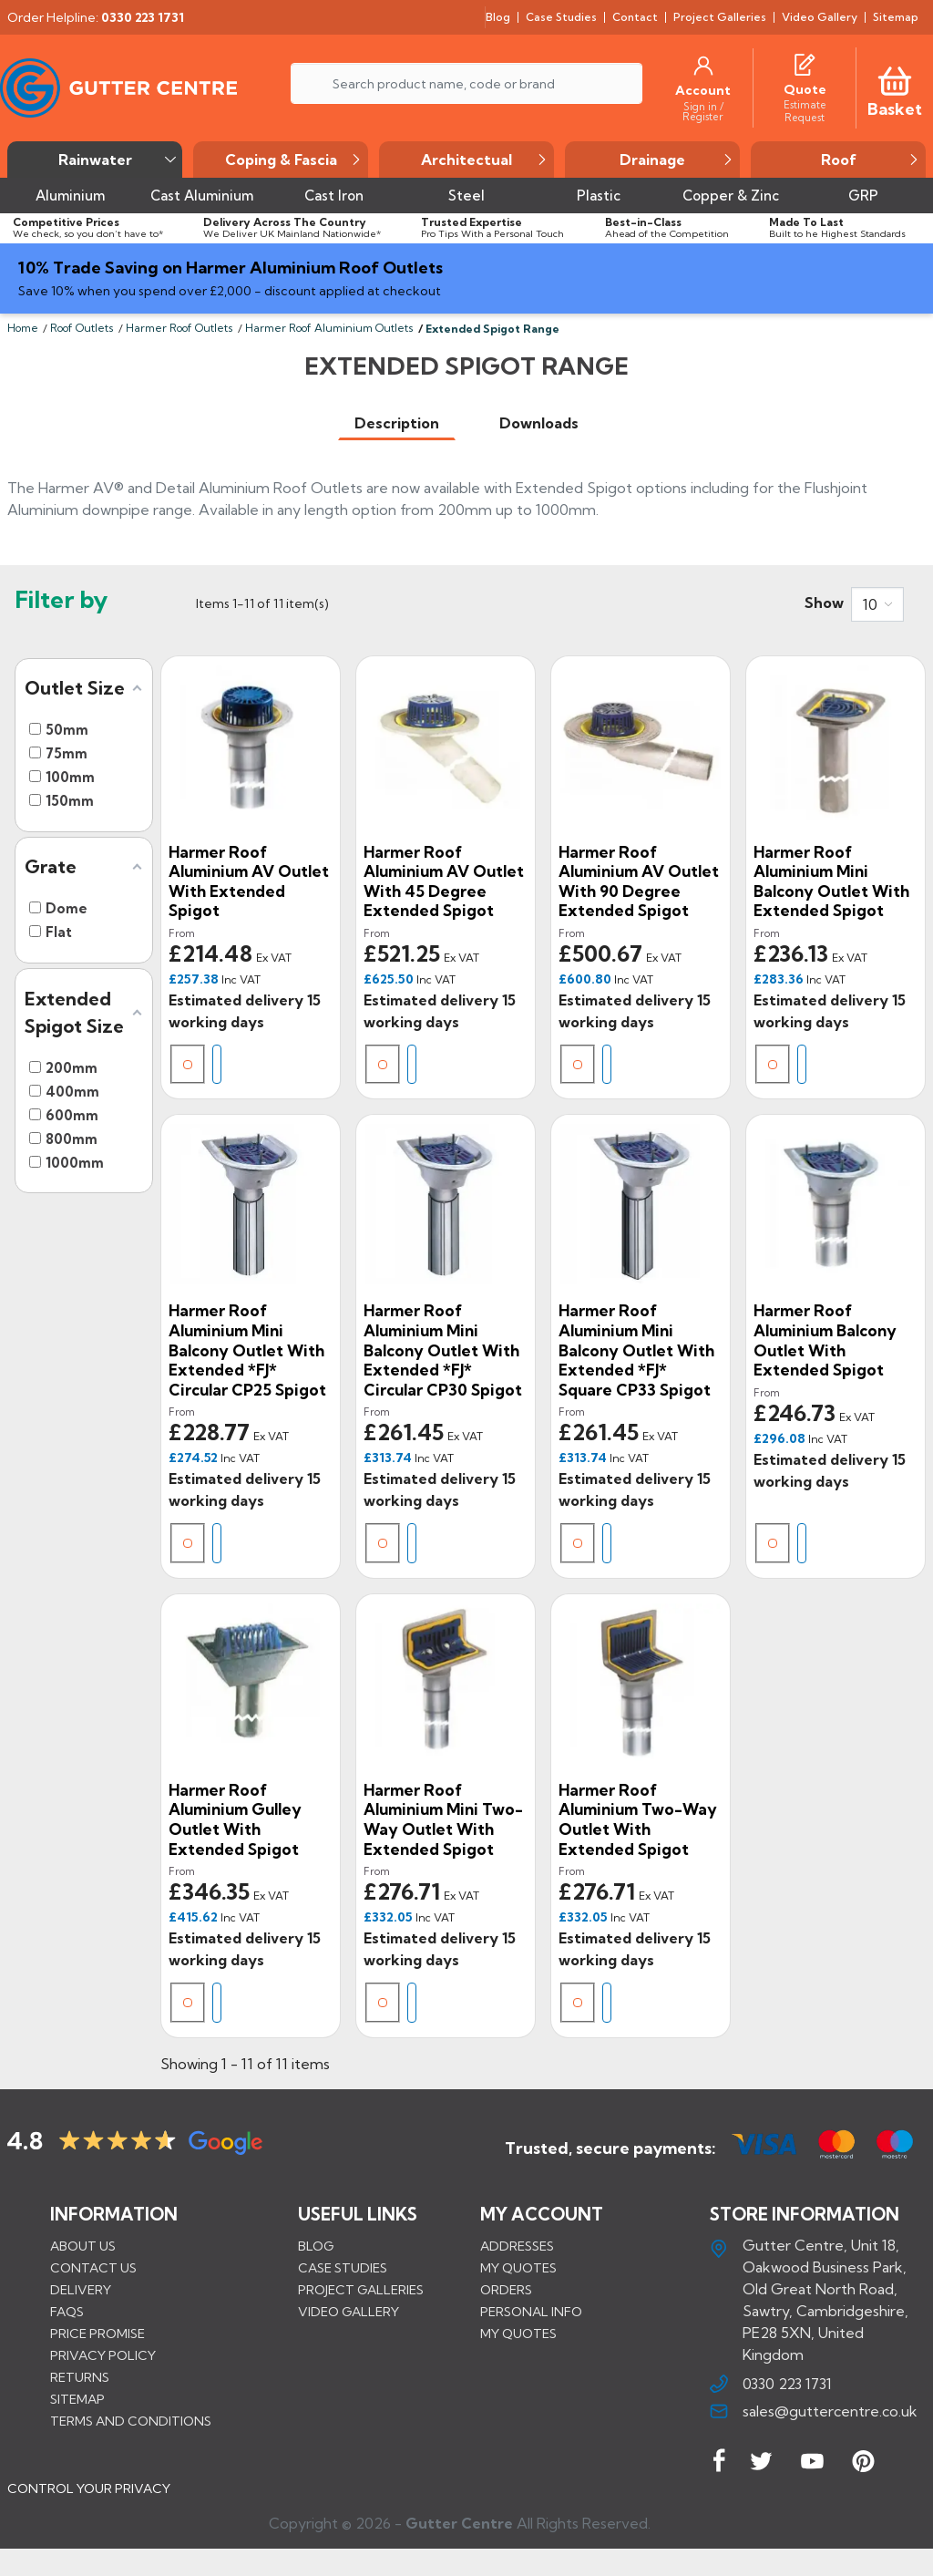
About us (83, 2246)
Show (824, 602)
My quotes (518, 2268)
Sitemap (77, 2399)
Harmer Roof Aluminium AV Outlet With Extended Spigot (249, 881)
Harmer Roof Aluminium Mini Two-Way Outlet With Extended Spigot (443, 1819)
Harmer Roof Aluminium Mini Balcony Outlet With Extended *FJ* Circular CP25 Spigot (247, 1349)
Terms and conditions (130, 2421)
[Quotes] (804, 62)
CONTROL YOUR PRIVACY (88, 2502)
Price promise (97, 2333)
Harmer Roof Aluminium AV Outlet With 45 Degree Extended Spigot (444, 881)
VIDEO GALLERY (348, 2311)
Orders (506, 2290)
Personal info (531, 2311)
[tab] (397, 423)
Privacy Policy (103, 2355)
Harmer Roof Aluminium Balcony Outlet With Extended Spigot (825, 1340)
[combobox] (877, 604)
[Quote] (805, 89)
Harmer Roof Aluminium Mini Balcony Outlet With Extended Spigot (831, 881)
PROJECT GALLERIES (361, 2290)
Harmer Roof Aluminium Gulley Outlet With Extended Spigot (235, 1819)
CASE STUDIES (342, 2268)
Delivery (80, 2290)
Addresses (517, 2246)
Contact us (93, 2268)
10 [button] (870, 604)
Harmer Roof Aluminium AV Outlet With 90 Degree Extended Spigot (639, 881)
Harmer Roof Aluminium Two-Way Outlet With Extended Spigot (638, 1819)
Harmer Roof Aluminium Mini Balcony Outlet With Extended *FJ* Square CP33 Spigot (636, 1349)
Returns (79, 2377)
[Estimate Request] (804, 110)
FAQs (67, 2311)
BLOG (315, 2246)
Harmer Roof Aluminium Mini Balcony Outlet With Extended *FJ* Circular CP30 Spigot (443, 1349)
